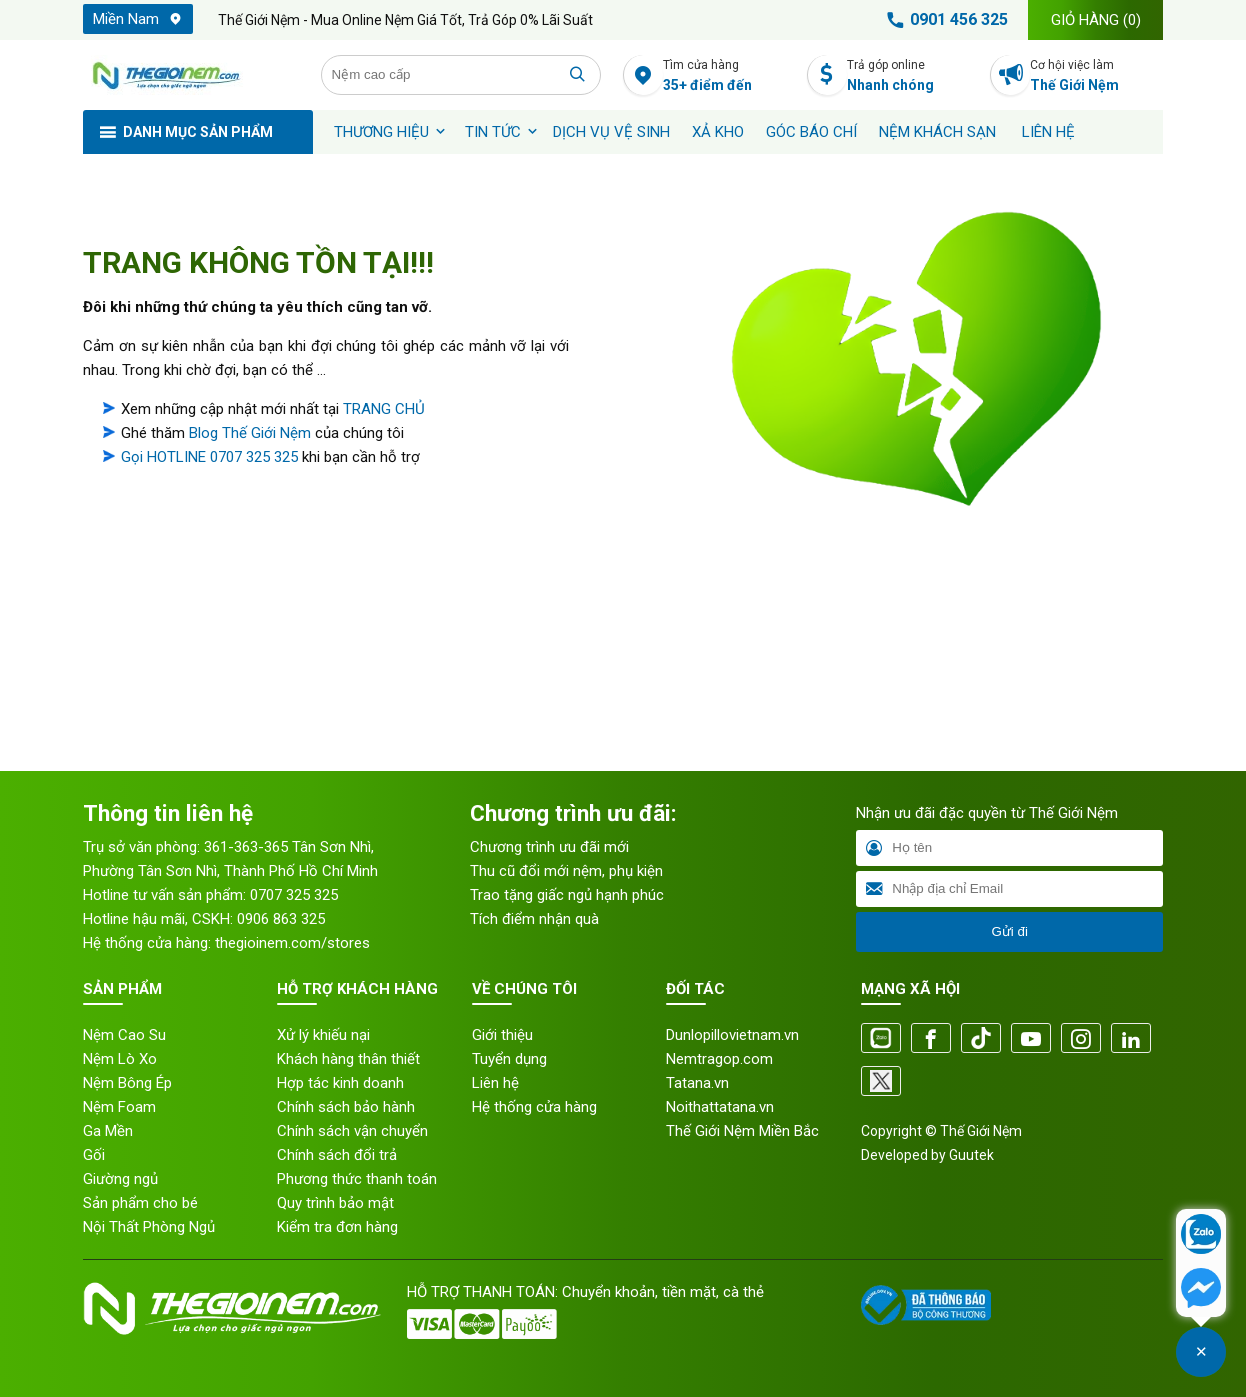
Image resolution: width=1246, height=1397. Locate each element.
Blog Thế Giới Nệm (250, 433)
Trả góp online (913, 76)
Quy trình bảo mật (335, 1203)
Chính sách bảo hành (346, 1107)
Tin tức (493, 132)
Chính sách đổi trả (337, 1155)
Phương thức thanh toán (357, 1179)
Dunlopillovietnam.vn (732, 1035)
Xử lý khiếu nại (323, 1035)
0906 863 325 (281, 919)
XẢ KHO (718, 132)
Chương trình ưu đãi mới (549, 847)
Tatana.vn (697, 1083)
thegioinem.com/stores (292, 943)
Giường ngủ (120, 1179)
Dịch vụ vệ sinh (611, 132)
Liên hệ (1048, 132)
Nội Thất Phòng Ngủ (149, 1227)
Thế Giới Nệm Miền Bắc (742, 1131)
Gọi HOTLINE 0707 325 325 (209, 457)
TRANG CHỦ (384, 409)
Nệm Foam (119, 1107)
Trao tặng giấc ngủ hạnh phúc (567, 895)
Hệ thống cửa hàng (534, 1107)
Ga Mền (108, 1131)
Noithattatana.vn (720, 1107)
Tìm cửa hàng (729, 76)
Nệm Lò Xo (120, 1059)
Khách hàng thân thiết (348, 1059)
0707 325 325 (294, 895)
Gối (94, 1155)
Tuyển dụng (509, 1059)
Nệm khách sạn (937, 132)
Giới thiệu (502, 1035)
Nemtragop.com (719, 1059)
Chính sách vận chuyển (352, 1131)
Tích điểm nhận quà (534, 919)
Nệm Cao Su (124, 1035)
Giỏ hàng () (1096, 20)
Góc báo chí (811, 132)
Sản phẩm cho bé (140, 1203)
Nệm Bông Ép (127, 1083)
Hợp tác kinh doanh (340, 1083)
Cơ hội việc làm (1096, 76)
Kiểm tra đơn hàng (337, 1227)
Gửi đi (1009, 931)
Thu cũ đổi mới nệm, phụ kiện (566, 871)
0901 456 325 (944, 20)
